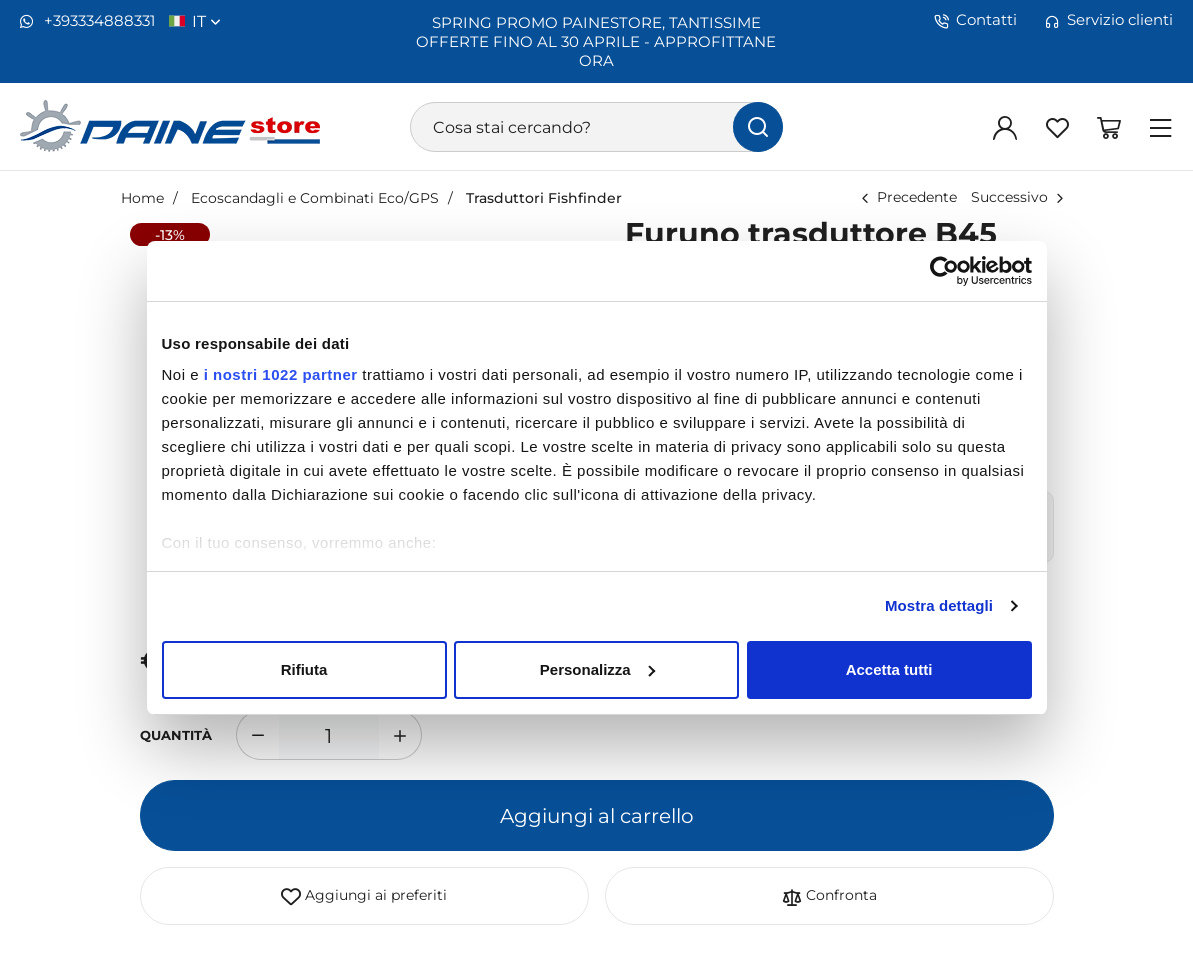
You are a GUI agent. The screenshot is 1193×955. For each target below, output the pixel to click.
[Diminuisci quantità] (257, 735)
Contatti (975, 20)
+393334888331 (87, 21)
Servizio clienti (1109, 20)
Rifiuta (304, 669)
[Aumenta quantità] (400, 735)
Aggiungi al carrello (597, 815)
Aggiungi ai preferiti (364, 896)
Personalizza (597, 669)
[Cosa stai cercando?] (597, 127)
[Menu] (1161, 127)
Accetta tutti (889, 669)
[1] (329, 735)
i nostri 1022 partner (281, 374)
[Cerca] (758, 127)
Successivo (1009, 196)
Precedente (917, 196)
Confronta (829, 896)
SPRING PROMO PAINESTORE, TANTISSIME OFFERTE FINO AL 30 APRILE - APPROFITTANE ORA (596, 41)
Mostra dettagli (939, 605)
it (206, 21)
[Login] (1005, 127)
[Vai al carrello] (1109, 127)
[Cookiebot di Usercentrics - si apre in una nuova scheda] (944, 271)
